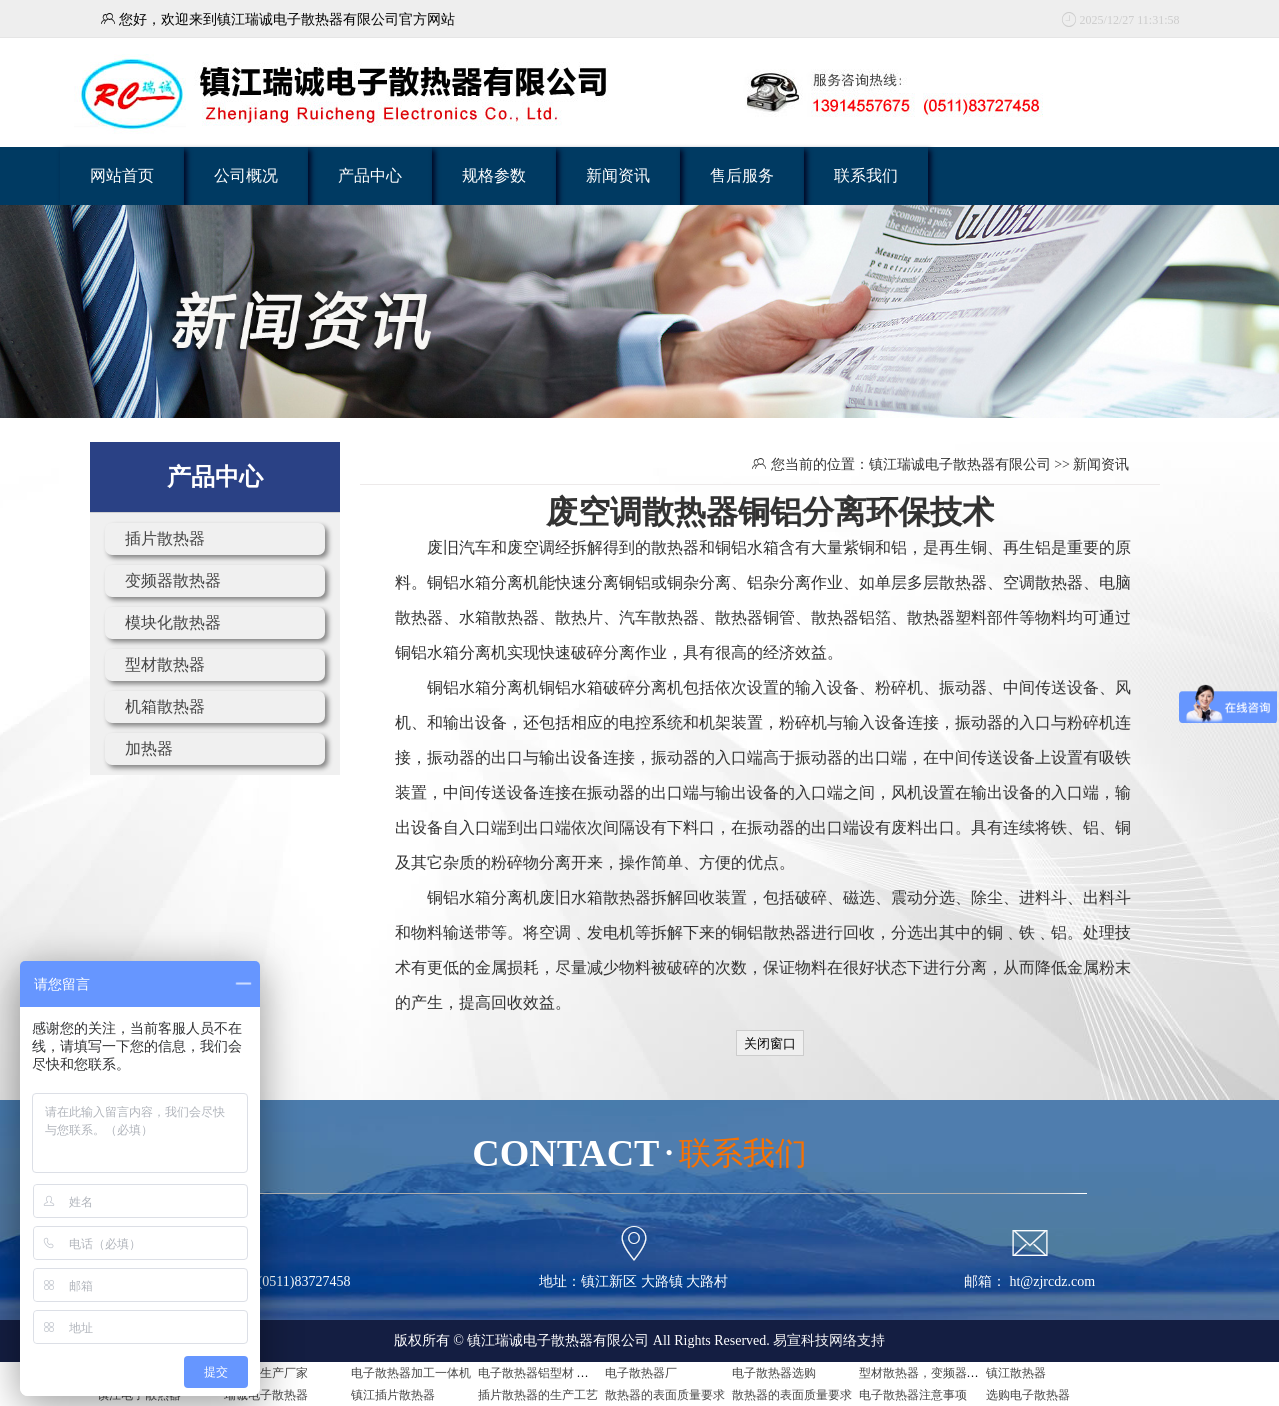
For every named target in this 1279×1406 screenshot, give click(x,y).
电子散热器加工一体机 (411, 1373)
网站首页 (122, 175)
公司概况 (246, 175)
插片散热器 (165, 538)
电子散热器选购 (774, 1373)
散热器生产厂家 (266, 1373)
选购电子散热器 (1028, 1395)
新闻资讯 (618, 175)
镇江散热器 (1016, 1373)
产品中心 (370, 175)
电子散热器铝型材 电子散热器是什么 (575, 1373)
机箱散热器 (165, 706)
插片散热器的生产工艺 (538, 1395)
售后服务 (742, 175)
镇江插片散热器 (393, 1395)
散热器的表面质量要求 (665, 1395)
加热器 (149, 748)
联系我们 (866, 175)
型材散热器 (165, 664)
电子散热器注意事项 (913, 1395)
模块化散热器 (173, 622)
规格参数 (494, 175)
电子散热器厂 (641, 1373)
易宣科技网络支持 (829, 1340)
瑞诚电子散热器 (266, 1395)
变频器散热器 (173, 580)
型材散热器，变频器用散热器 (937, 1373)
